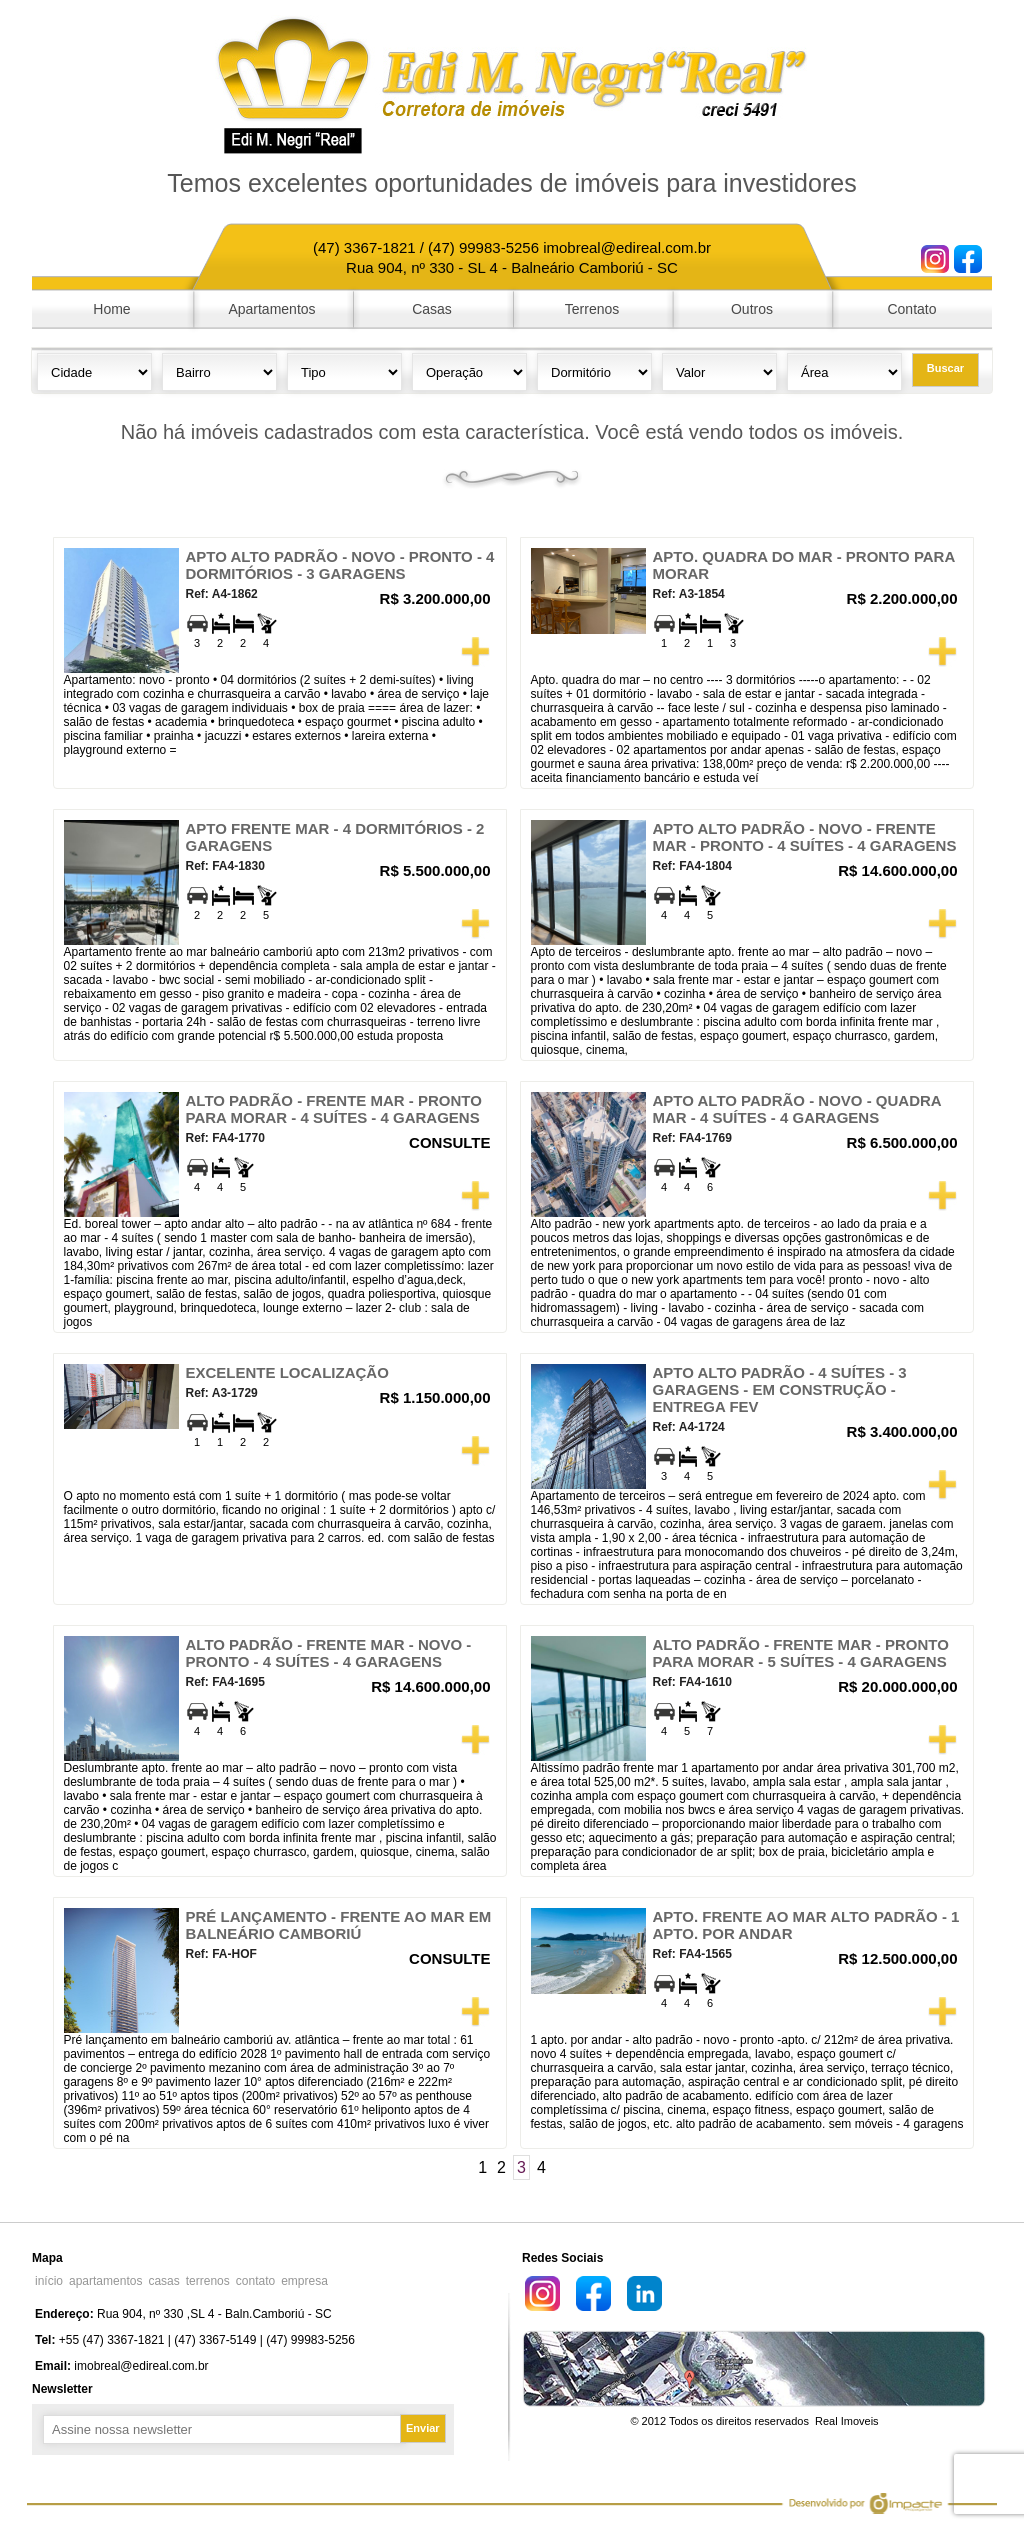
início (49, 2281)
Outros (752, 309)
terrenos (208, 2281)
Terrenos (592, 309)
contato (255, 2281)
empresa (304, 2281)
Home (111, 309)
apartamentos (105, 2281)
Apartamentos (271, 309)
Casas (432, 309)
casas (163, 2281)
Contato (911, 309)
